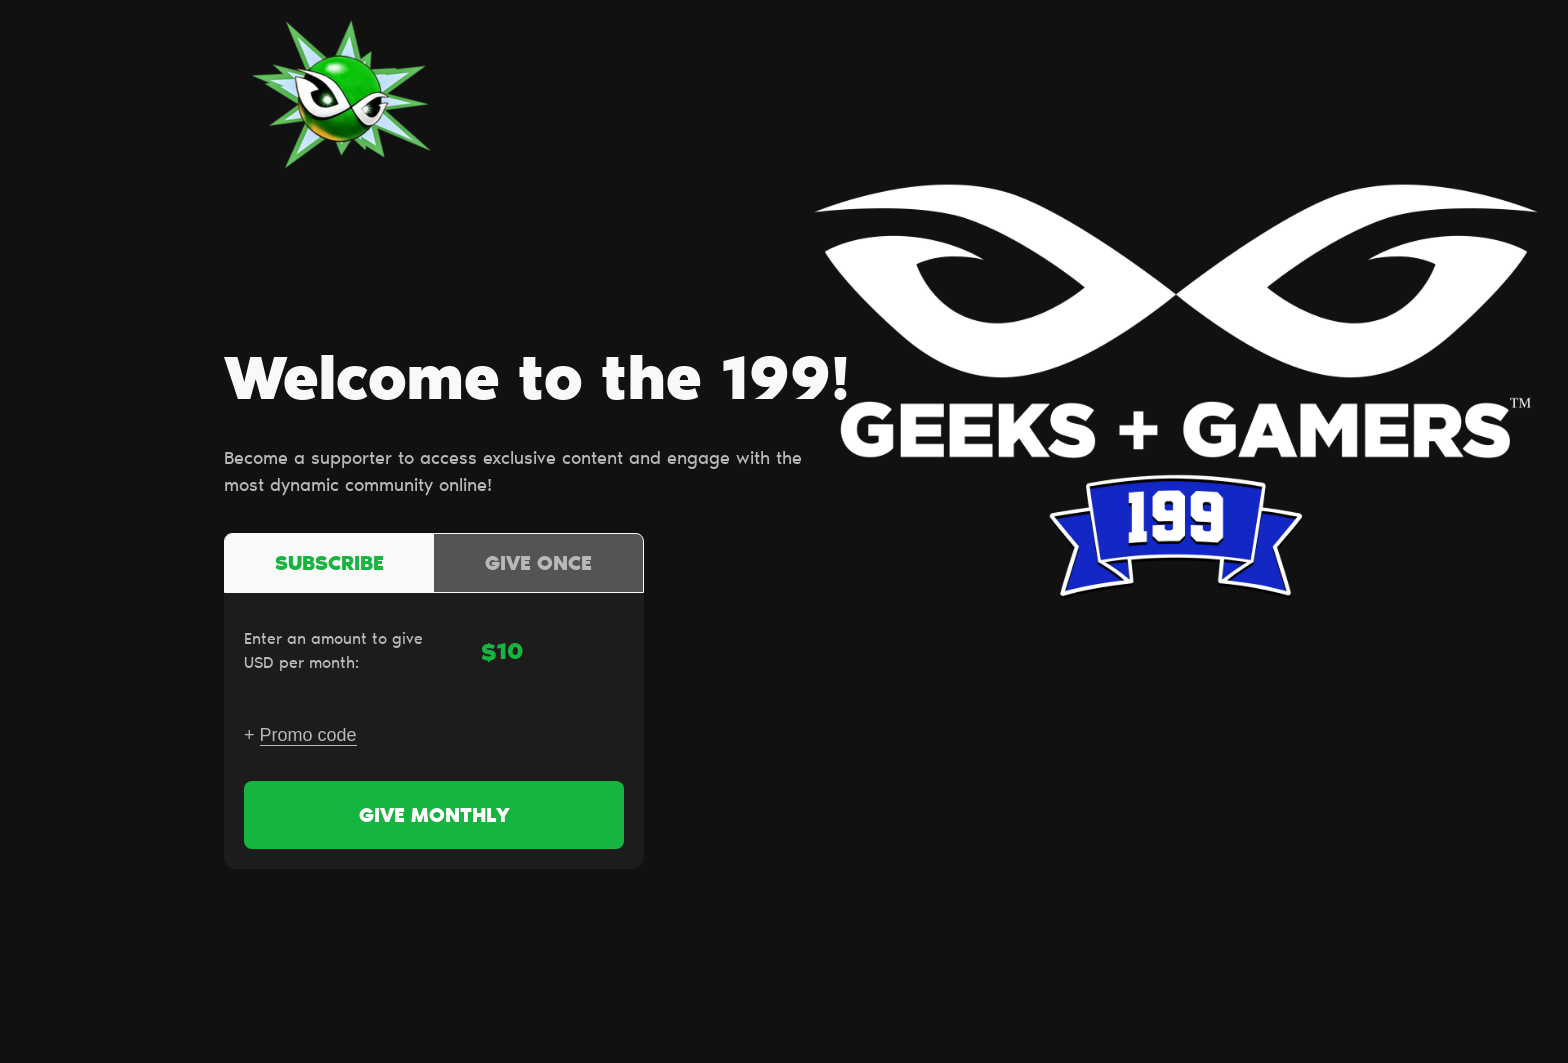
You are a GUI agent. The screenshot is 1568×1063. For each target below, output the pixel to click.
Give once (538, 565)
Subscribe (329, 565)
